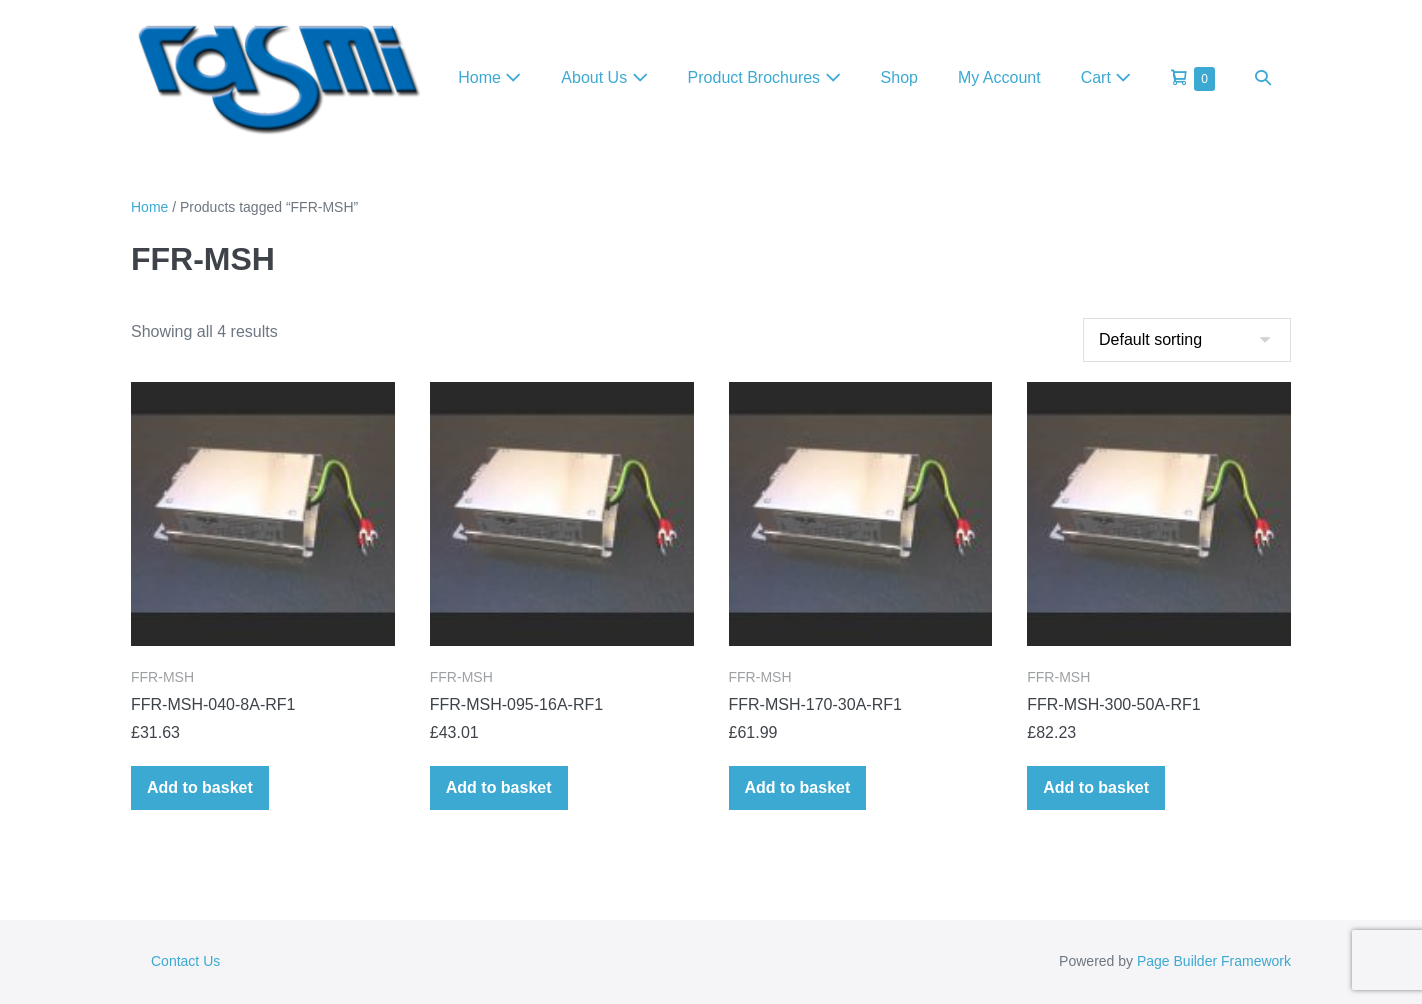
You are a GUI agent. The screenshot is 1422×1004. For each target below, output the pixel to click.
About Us (604, 77)
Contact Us (185, 961)
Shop (899, 77)
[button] (1263, 77)
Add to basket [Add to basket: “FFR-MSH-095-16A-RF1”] (499, 787)
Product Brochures (764, 77)
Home (489, 77)
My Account (999, 77)
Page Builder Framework (1214, 961)
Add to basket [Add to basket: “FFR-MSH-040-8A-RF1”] (200, 787)
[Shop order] (1187, 340)
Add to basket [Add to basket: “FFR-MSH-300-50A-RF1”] (1096, 787)
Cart (1106, 77)
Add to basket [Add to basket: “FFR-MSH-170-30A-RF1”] (798, 787)
